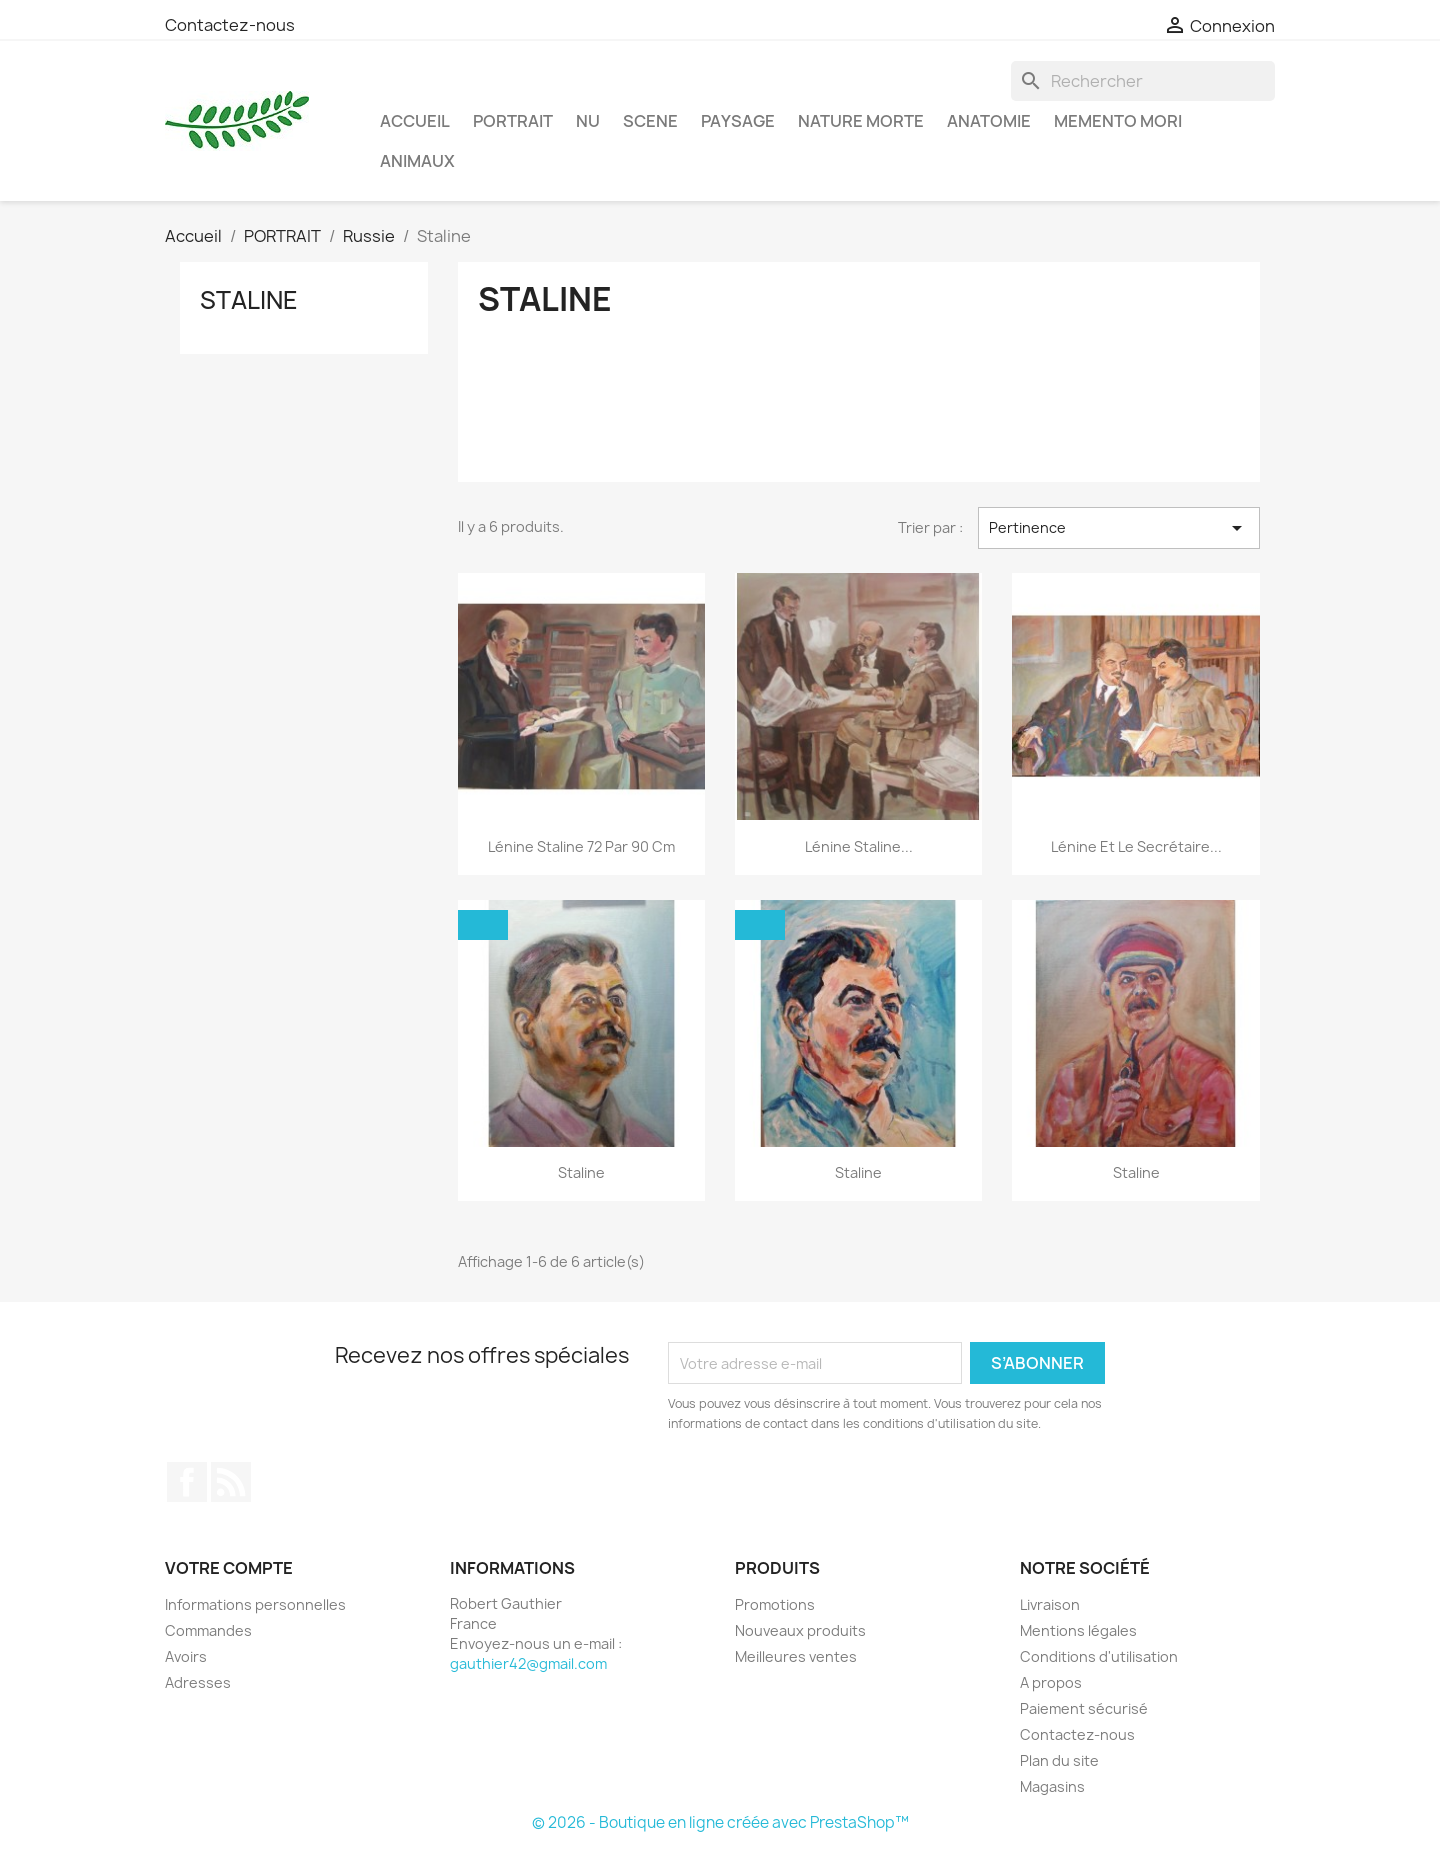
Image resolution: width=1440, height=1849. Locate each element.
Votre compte (229, 1568)
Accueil (415, 121)
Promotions (775, 1604)
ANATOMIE (989, 121)
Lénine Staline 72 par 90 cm (581, 846)
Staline (249, 300)
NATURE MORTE (861, 121)
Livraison (1050, 1604)
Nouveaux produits (800, 1630)
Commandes (208, 1630)
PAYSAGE (738, 121)
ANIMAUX (417, 161)
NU (588, 121)
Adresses (198, 1682)
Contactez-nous (230, 25)
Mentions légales (1078, 1630)
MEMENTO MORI (1118, 121)
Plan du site (1059, 1760)
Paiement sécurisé (1084, 1708)
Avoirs (186, 1656)
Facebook (187, 1482)
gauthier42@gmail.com (528, 1663)
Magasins (1052, 1786)
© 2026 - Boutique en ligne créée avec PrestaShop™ (720, 1822)
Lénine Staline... (859, 846)
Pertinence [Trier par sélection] (1119, 528)
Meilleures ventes (796, 1656)
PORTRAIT (513, 121)
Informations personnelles (255, 1604)
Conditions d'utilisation (1099, 1656)
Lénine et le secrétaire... (1136, 846)
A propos (1051, 1682)
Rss (231, 1482)
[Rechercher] (1143, 81)
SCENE (650, 121)
